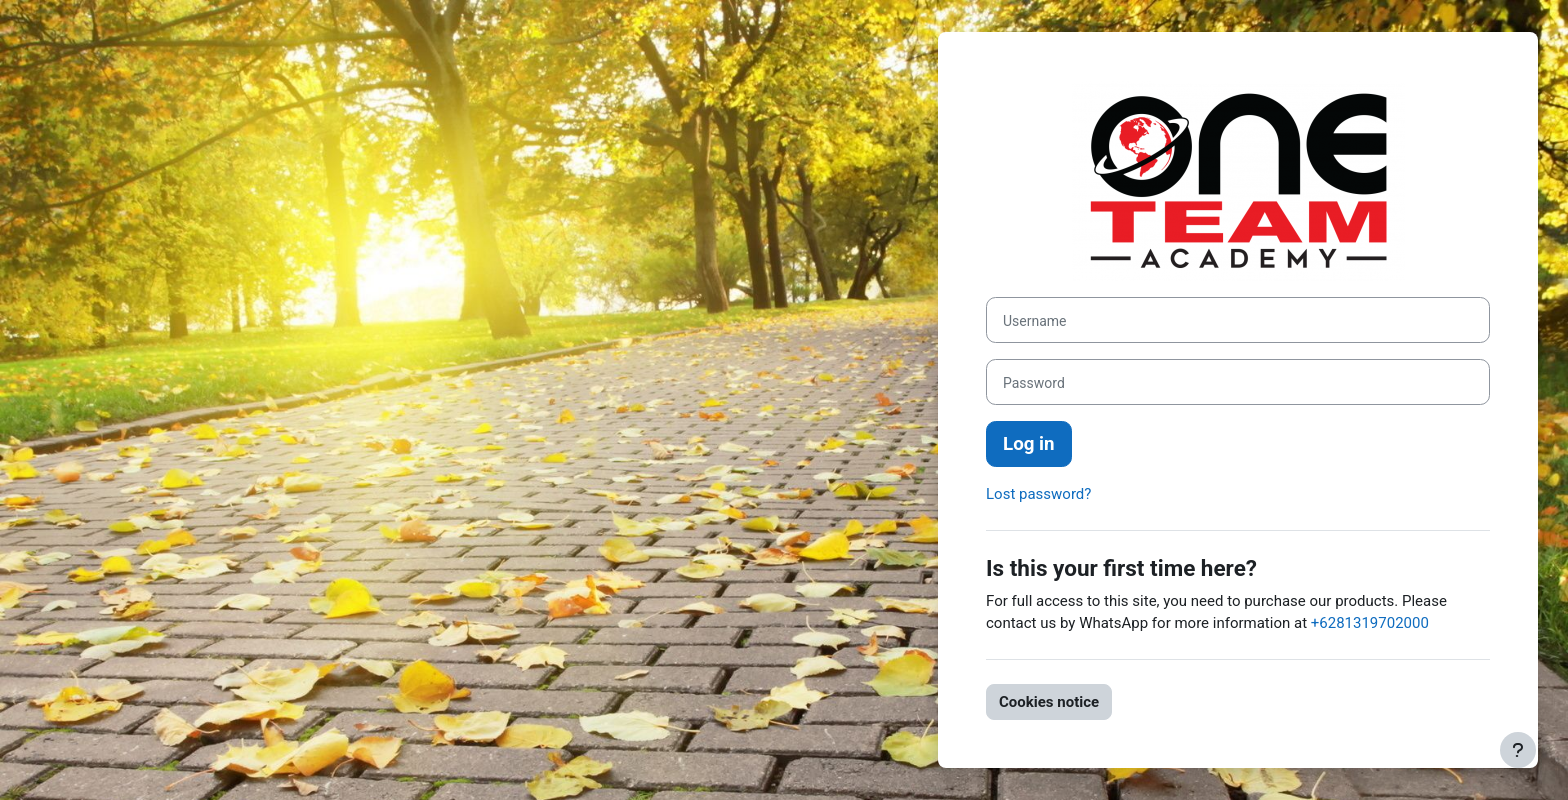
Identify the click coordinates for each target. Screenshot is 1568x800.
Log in (1029, 444)
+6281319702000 (1370, 623)
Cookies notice (1049, 702)
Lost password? (1038, 494)
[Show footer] (1518, 750)
